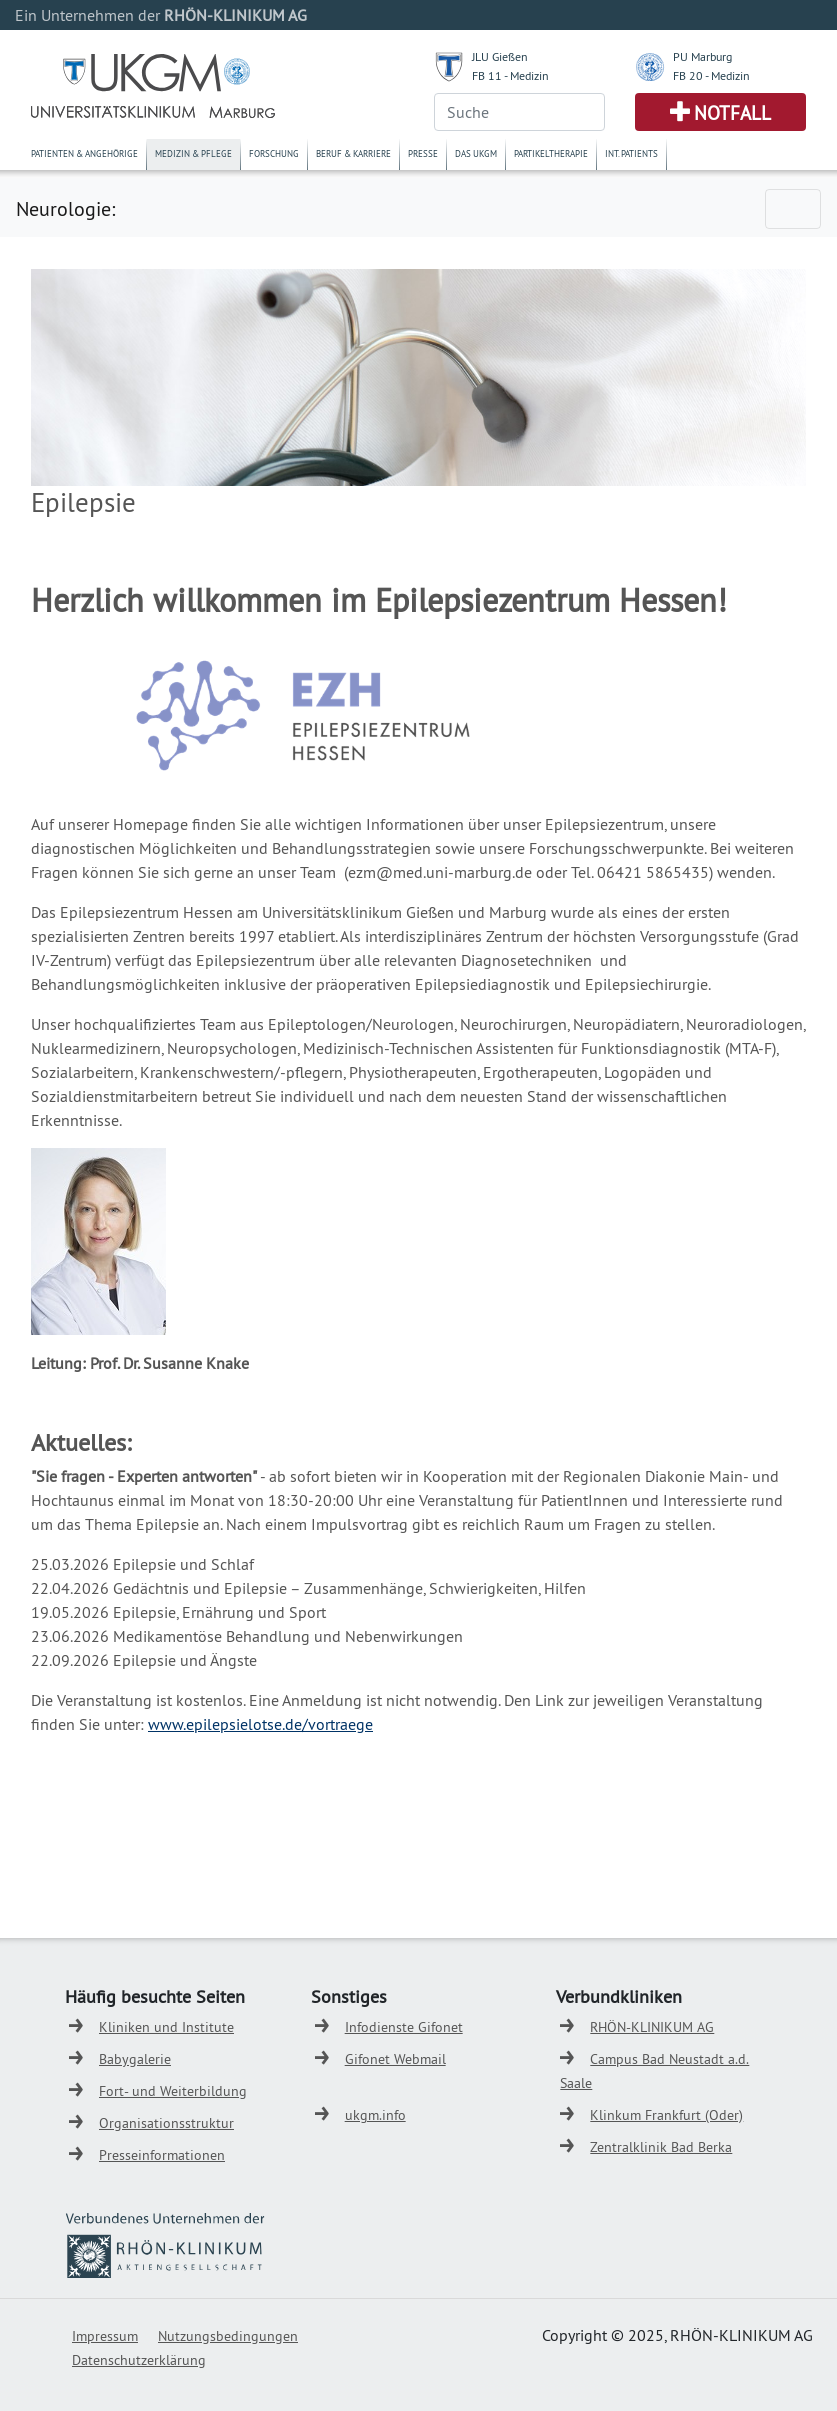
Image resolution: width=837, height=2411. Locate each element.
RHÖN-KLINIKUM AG (652, 2027)
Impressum (105, 2336)
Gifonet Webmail (395, 2059)
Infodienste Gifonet (404, 2027)
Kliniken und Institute (166, 2027)
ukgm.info (375, 2115)
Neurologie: (65, 208)
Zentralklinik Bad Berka (661, 2147)
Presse (423, 153)
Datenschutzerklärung (139, 2360)
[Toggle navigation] (793, 209)
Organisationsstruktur (166, 2123)
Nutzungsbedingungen (228, 2336)
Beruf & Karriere (353, 153)
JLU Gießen (500, 56)
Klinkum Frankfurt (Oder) (666, 2115)
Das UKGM (476, 153)
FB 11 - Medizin (510, 75)
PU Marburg (702, 56)
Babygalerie (135, 2059)
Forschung (274, 153)
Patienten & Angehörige (84, 153)
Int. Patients (631, 153)
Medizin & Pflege (193, 153)
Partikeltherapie (551, 153)
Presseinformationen (162, 2155)
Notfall (732, 113)
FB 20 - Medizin (711, 75)
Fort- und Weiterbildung (173, 2091)
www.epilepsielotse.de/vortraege (260, 1724)
